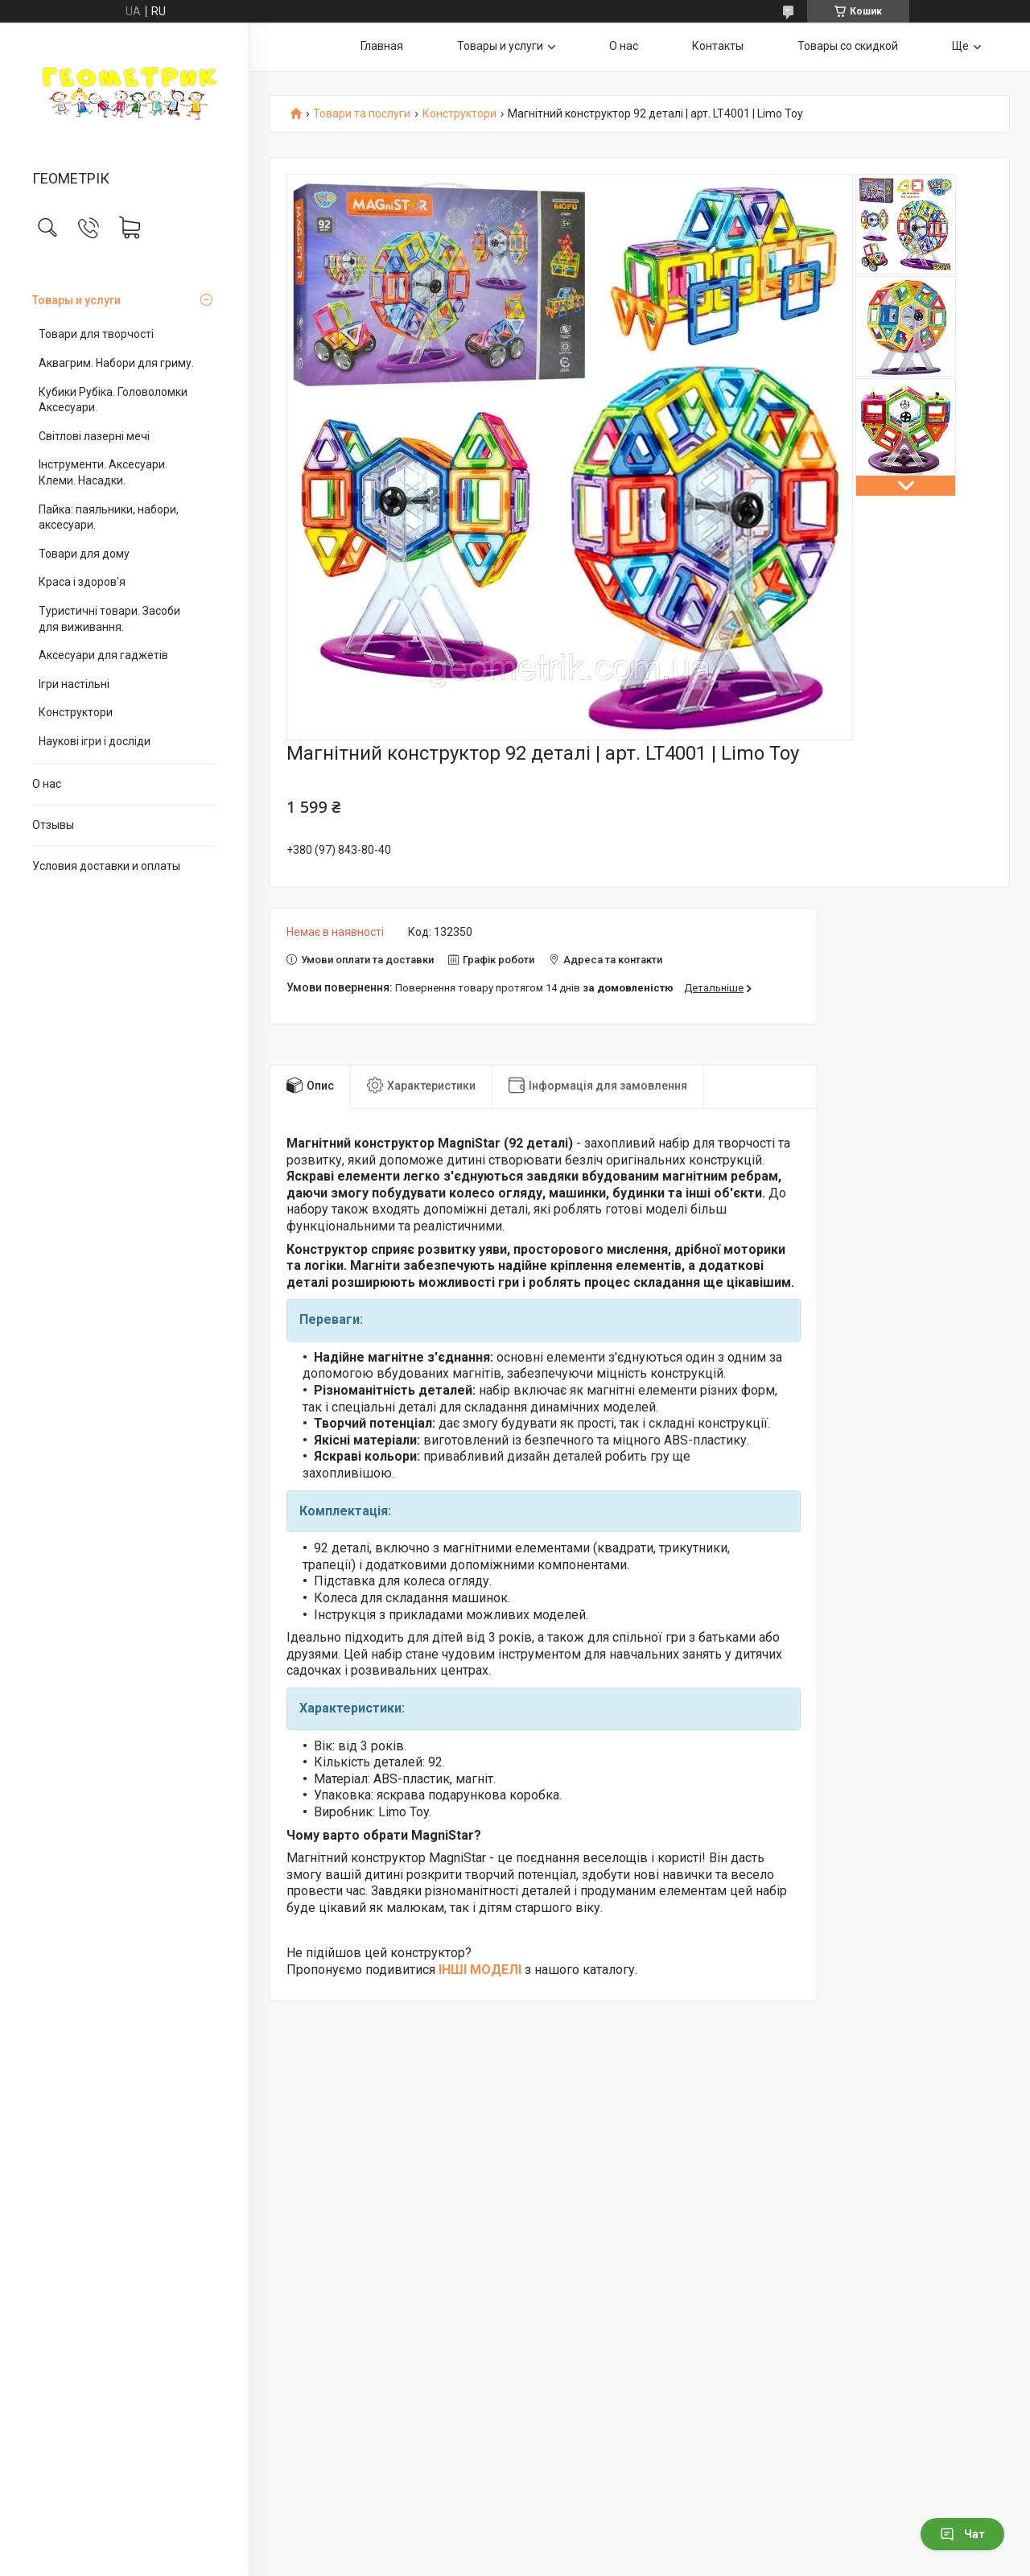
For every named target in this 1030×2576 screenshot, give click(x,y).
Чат (962, 2534)
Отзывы (53, 824)
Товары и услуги (76, 300)
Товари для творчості (96, 334)
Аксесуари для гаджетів (103, 655)
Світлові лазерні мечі (94, 436)
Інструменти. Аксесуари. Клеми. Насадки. (103, 472)
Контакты (718, 45)
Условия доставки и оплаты (106, 865)
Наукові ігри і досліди (94, 741)
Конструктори (76, 712)
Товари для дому (84, 553)
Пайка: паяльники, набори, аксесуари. (109, 517)
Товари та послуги (361, 114)
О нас (46, 783)
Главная (381, 45)
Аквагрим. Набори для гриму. (116, 363)
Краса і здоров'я (82, 581)
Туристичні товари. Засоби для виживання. (109, 618)
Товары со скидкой (847, 45)
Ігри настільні (74, 684)
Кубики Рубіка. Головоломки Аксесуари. (113, 399)
